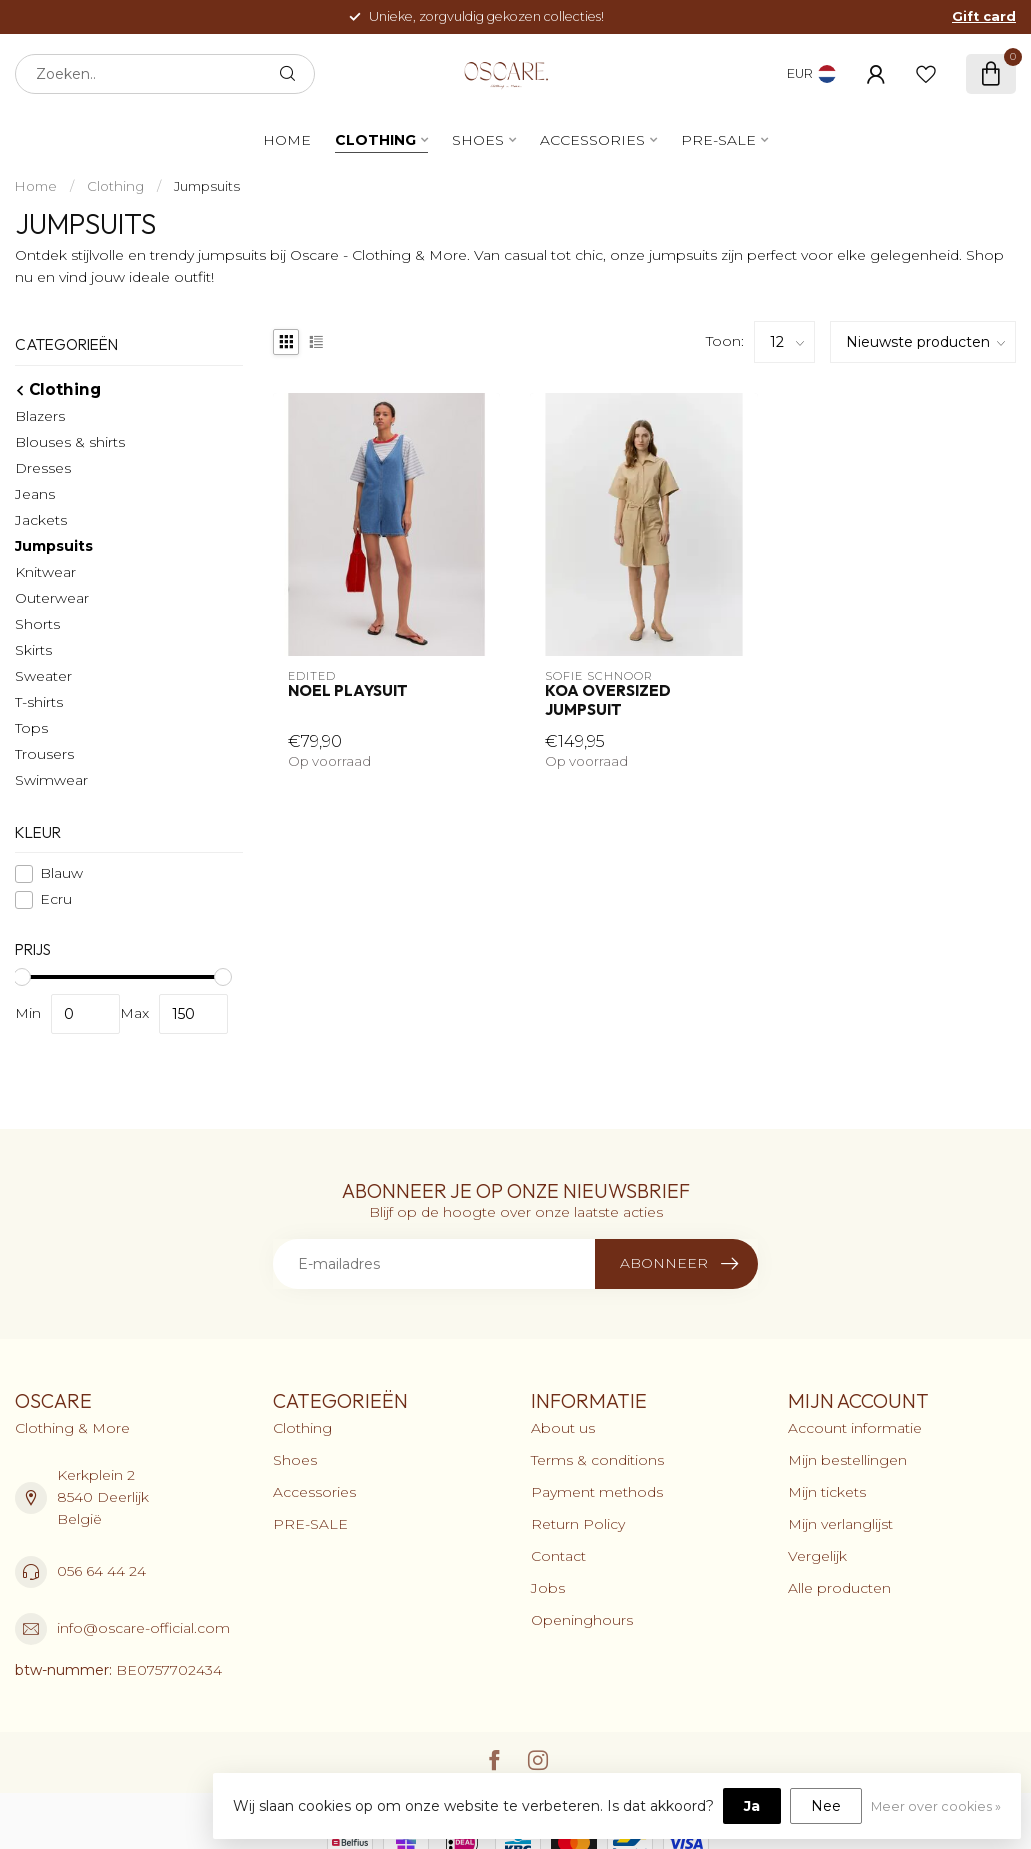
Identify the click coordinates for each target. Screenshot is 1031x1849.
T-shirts (39, 702)
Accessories (592, 140)
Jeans (35, 494)
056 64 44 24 (101, 1571)
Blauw (61, 873)
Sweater (43, 676)
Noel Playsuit (348, 691)
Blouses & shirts (70, 442)
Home (287, 140)
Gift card (984, 16)
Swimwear (51, 780)
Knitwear (45, 572)
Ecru (56, 899)
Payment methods (597, 1492)
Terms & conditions (597, 1460)
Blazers (40, 416)
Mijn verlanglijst (840, 1524)
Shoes (478, 140)
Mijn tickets (827, 1492)
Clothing (375, 140)
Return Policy (578, 1524)
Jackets (41, 520)
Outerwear (52, 598)
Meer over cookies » (936, 1806)
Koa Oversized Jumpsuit (608, 700)
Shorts (37, 624)
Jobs (548, 1588)
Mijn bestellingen (847, 1460)
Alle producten (839, 1588)
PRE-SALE (718, 140)
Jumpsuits (207, 186)
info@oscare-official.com (143, 1628)
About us (563, 1428)
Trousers (44, 754)
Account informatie (855, 1428)
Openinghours (582, 1620)
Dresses (43, 468)
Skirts (33, 650)
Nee (826, 1806)
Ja (752, 1806)
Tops (31, 728)
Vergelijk (817, 1556)
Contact (558, 1556)
